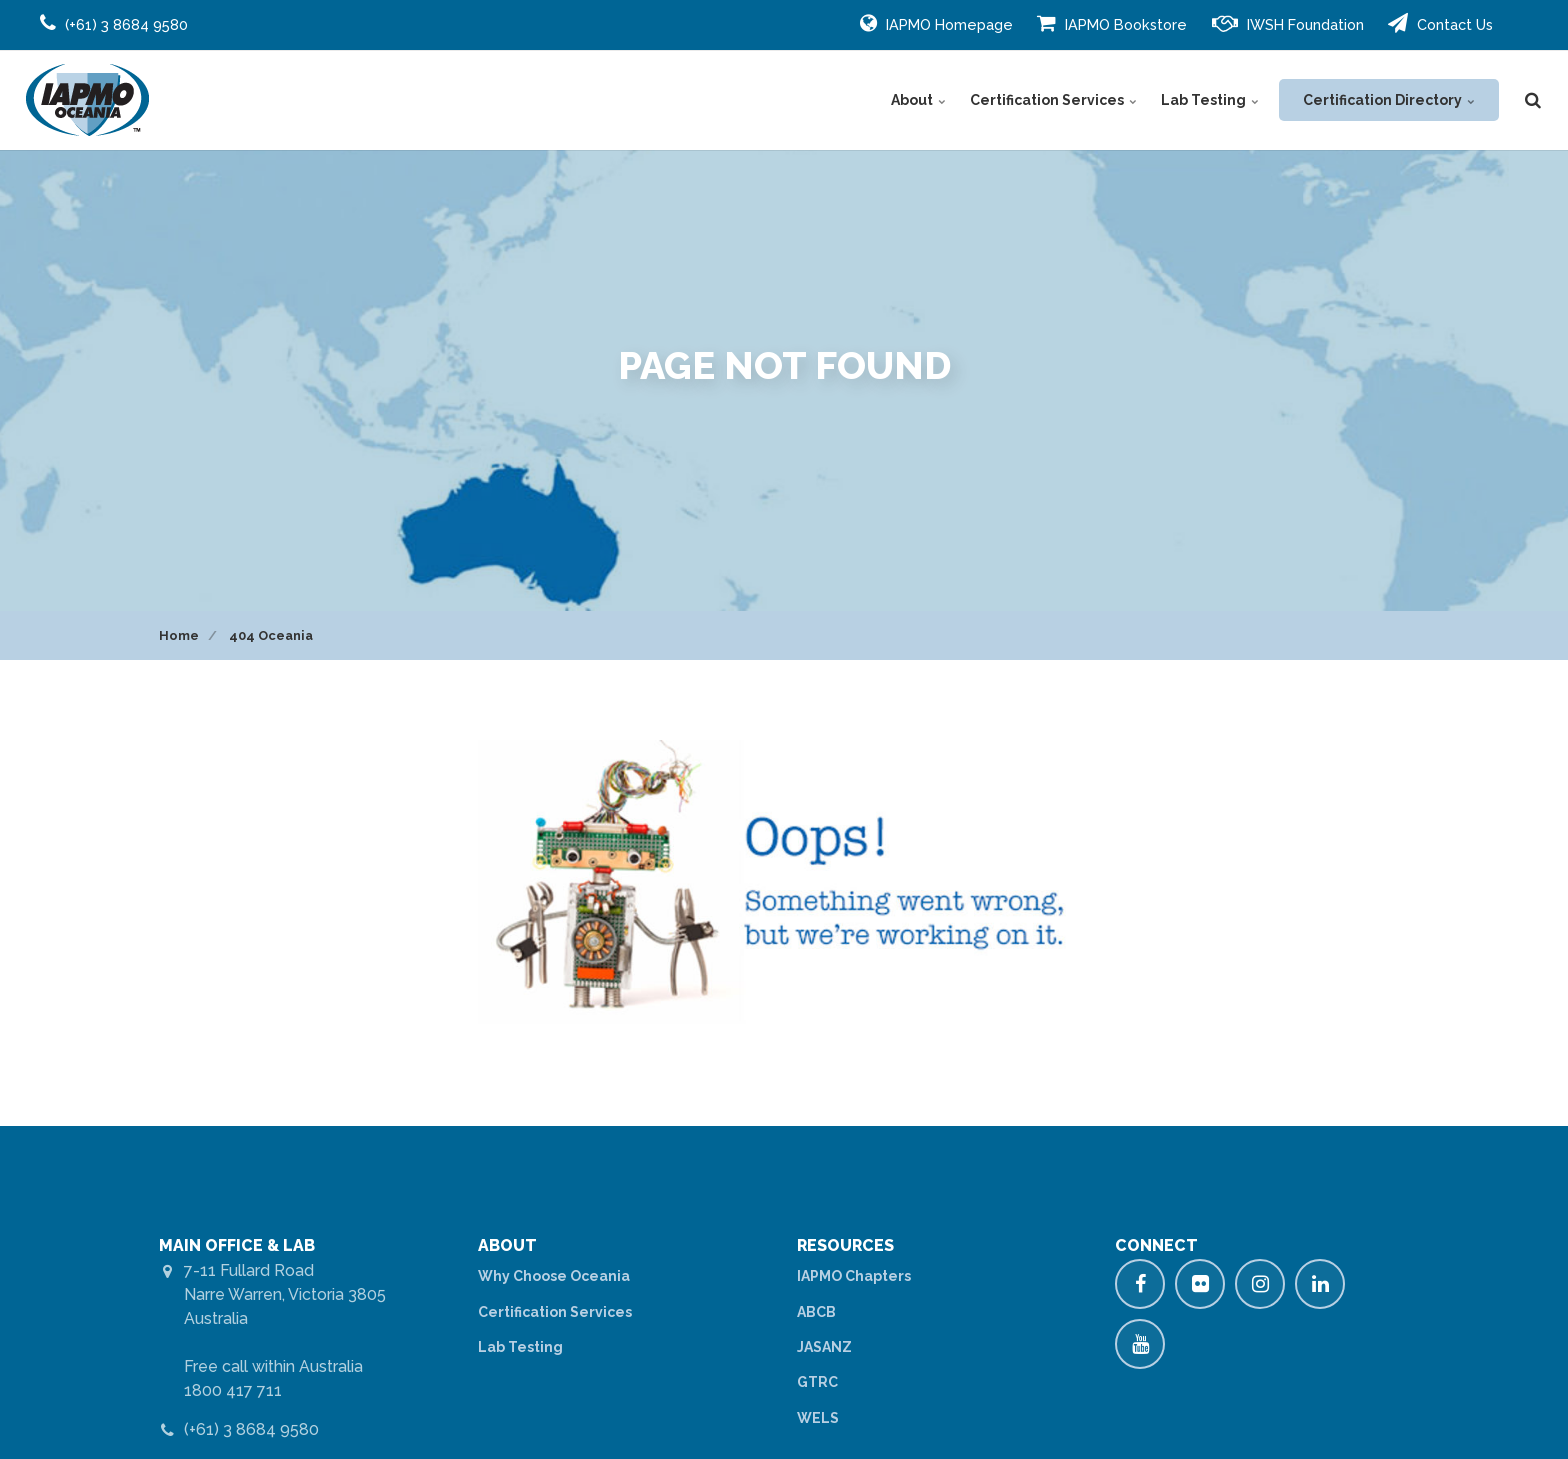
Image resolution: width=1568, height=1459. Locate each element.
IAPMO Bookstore (1112, 23)
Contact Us (1440, 23)
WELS (818, 1418)
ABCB (816, 1312)
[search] (1533, 100)
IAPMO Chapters (854, 1276)
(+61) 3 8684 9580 (251, 1429)
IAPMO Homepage (936, 23)
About (918, 100)
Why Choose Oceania (554, 1276)
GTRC (817, 1382)
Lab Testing (1210, 100)
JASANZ (824, 1347)
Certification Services (1053, 100)
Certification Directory (1389, 100)
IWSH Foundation (1288, 23)
